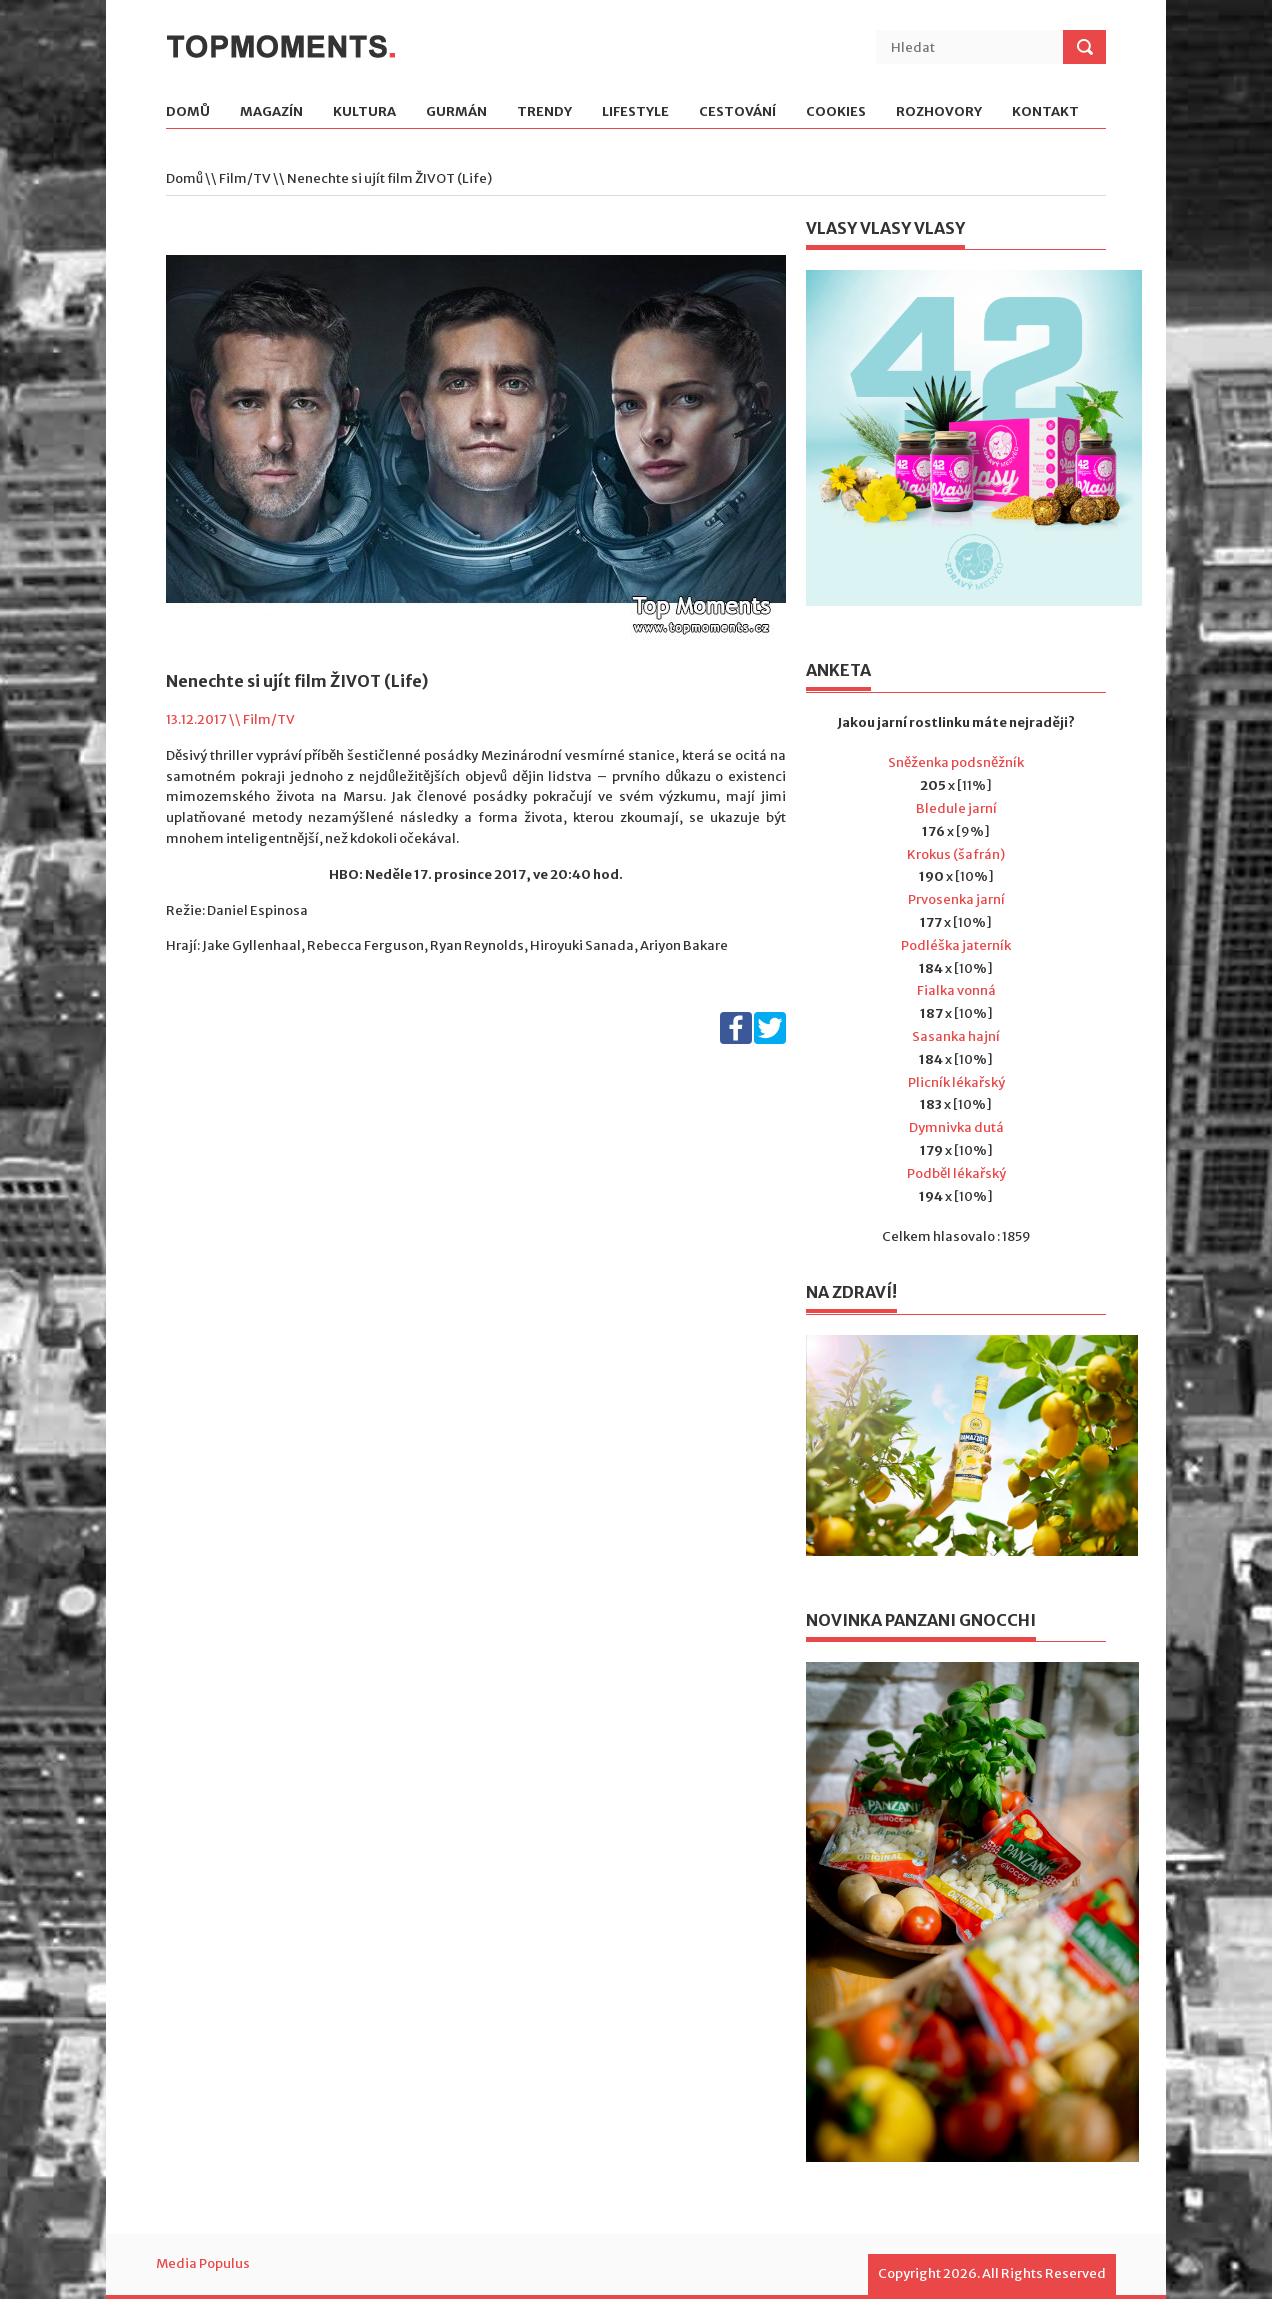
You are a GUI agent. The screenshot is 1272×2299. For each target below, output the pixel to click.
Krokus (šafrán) (956, 854)
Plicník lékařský (956, 1082)
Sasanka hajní (956, 1036)
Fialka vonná (956, 990)
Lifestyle (635, 112)
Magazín (271, 112)
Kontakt (1045, 112)
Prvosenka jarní (956, 899)
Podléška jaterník (956, 945)
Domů (188, 112)
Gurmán (456, 112)
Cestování (737, 112)
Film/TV (245, 178)
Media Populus (203, 2263)
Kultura (364, 112)
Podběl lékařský (956, 1173)
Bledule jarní (956, 808)
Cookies (836, 112)
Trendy (544, 112)
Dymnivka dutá (956, 1127)
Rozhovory (939, 112)
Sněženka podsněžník (956, 762)
